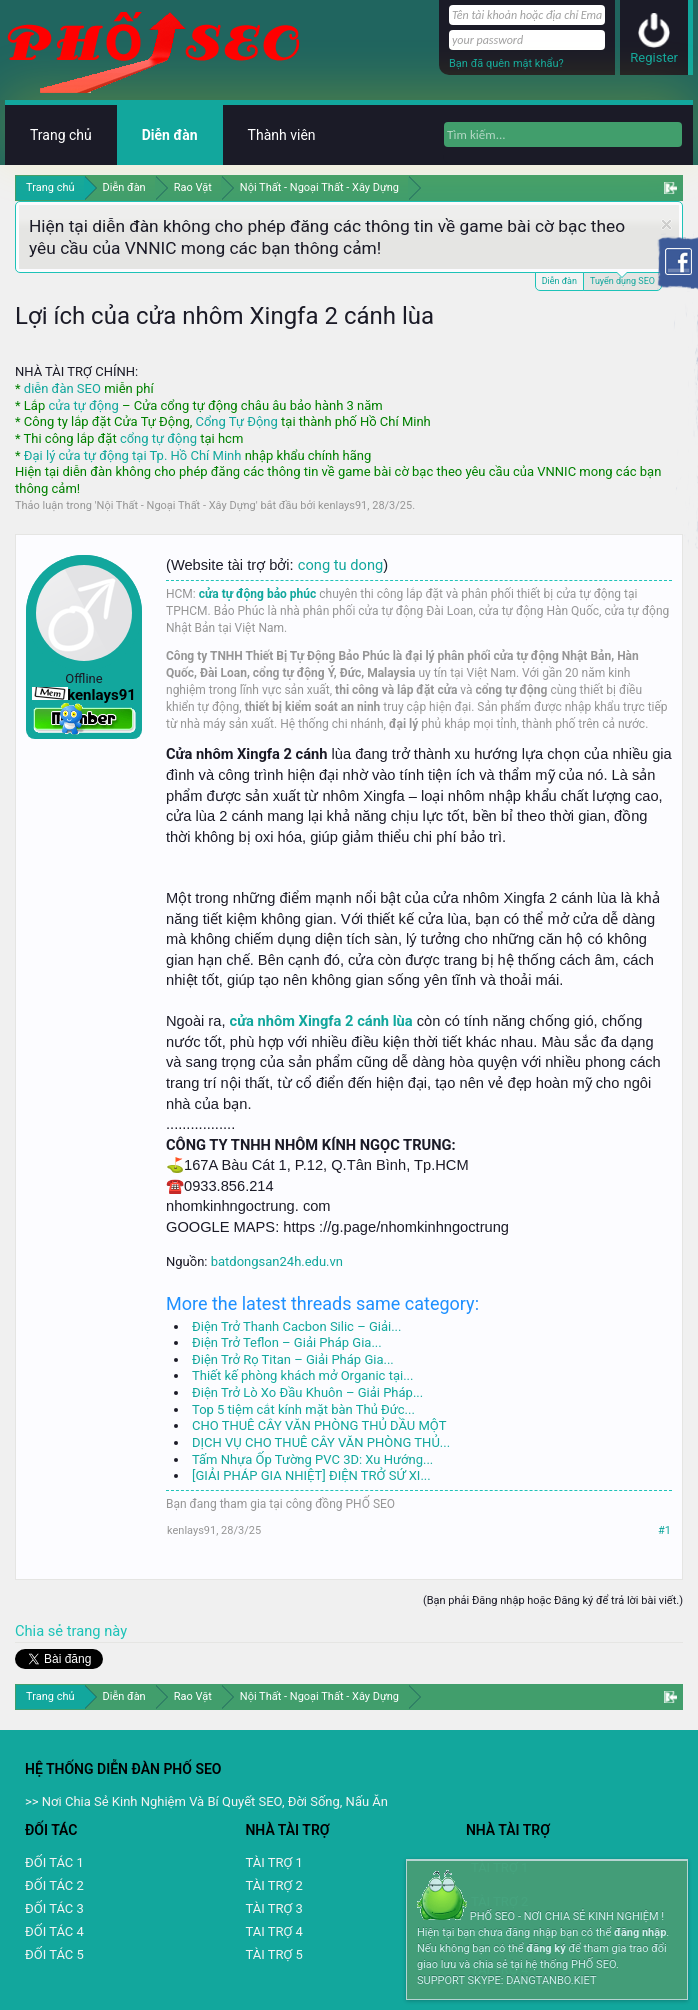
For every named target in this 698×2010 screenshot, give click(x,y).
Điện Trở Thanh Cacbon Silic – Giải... (296, 1326)
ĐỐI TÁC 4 (54, 1931)
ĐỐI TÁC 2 (54, 1885)
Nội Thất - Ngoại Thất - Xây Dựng (176, 505)
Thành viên (282, 135)
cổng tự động (158, 438)
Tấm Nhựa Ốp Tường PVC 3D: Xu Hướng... (312, 1459)
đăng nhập (640, 1932)
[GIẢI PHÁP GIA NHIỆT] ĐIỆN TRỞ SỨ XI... (311, 1475)
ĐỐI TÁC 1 (54, 1862)
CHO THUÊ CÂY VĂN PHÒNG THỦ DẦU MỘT (319, 1425)
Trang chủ (61, 135)
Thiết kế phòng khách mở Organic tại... (302, 1375)
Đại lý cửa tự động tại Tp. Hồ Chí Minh (133, 455)
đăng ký (545, 1948)
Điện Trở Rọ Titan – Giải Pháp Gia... (293, 1359)
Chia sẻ (41, 1631)
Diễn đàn (559, 281)
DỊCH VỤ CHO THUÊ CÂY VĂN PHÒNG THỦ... (321, 1442)
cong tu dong (340, 565)
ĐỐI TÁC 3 (54, 1908)
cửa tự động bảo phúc (258, 594)
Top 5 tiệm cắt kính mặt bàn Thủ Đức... (303, 1409)
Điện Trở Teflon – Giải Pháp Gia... (287, 1342)
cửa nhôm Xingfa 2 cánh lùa (321, 1021)
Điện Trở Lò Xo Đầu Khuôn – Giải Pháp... (307, 1392)
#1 (664, 1530)
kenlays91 (342, 505)
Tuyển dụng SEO (622, 279)
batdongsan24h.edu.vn (277, 1261)
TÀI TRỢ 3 (273, 1908)
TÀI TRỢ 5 (273, 1954)
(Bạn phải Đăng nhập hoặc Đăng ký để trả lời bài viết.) (553, 1600)
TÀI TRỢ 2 (273, 1885)
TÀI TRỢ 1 (273, 1862)
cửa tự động (83, 405)
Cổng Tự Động (236, 421)
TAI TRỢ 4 (273, 1931)
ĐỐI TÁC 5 (54, 1954)
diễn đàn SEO (62, 388)
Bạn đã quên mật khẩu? (506, 63)
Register (654, 57)
